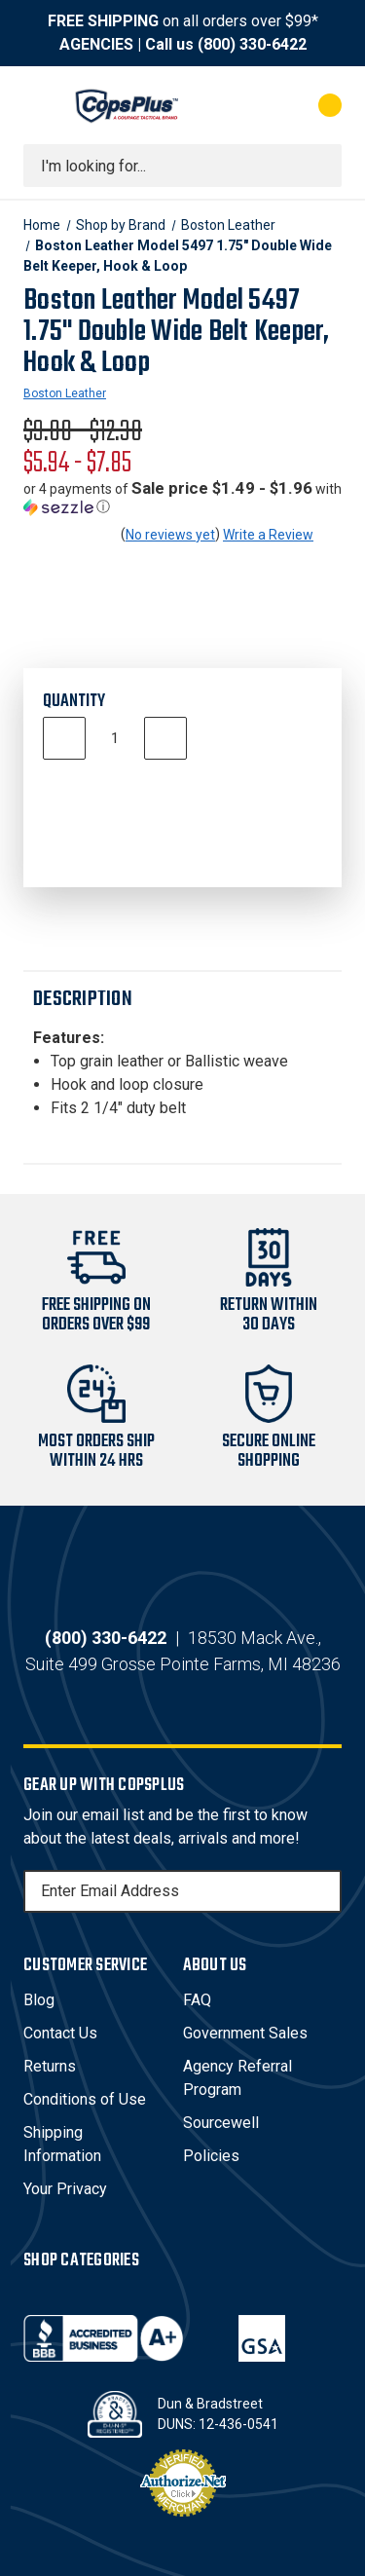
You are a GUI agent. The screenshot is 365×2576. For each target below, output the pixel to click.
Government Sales (245, 2033)
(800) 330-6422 (252, 44)
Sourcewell (221, 2122)
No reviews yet (170, 534)
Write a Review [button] (268, 534)
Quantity (74, 702)
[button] (182, 497)
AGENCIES (96, 44)
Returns (49, 2066)
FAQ (197, 2000)
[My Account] (252, 105)
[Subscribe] (324, 1891)
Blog (39, 2000)
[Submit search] (320, 165)
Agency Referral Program (237, 2078)
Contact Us (60, 2033)
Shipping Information (62, 2144)
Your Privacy (65, 2189)
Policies (211, 2156)
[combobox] (182, 165)
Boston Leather (64, 393)
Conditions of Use (84, 2099)
